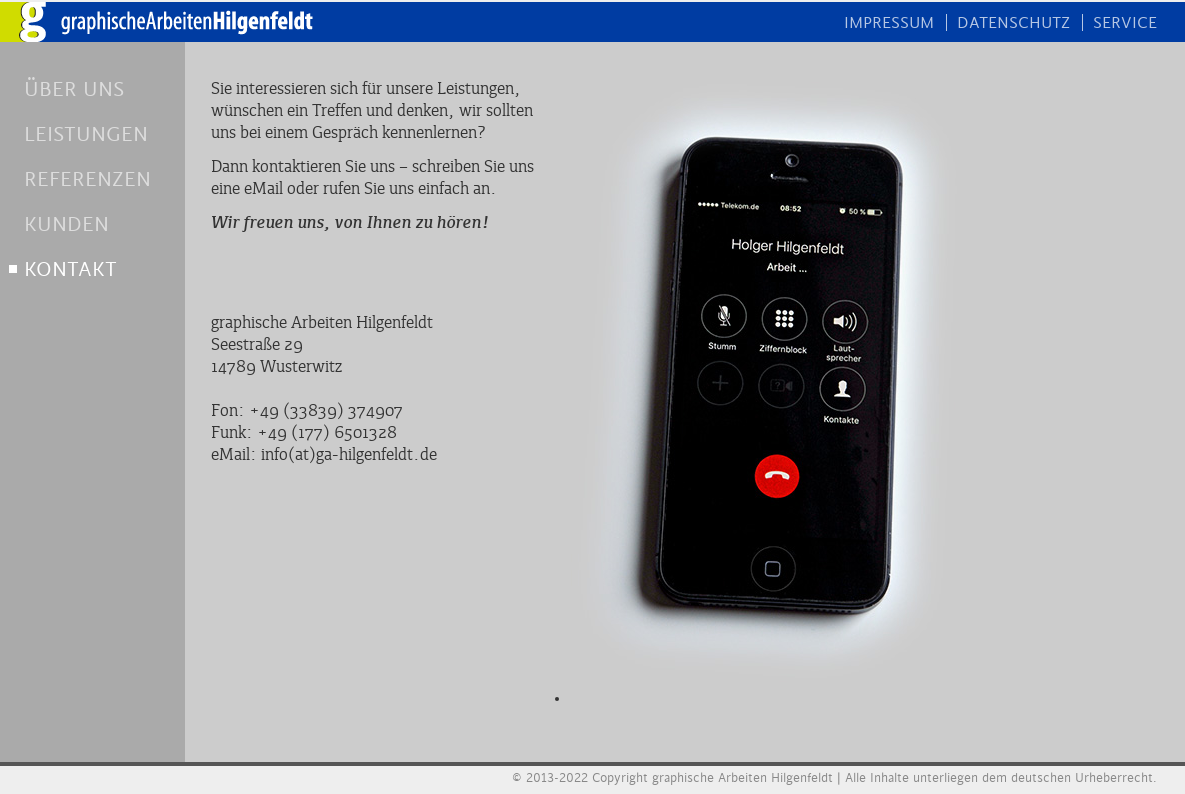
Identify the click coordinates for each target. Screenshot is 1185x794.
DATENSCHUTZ (1013, 23)
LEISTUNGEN (86, 134)
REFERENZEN (87, 179)
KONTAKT (70, 269)
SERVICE (1125, 23)
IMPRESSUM (889, 23)
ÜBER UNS (74, 89)
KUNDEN (66, 224)
